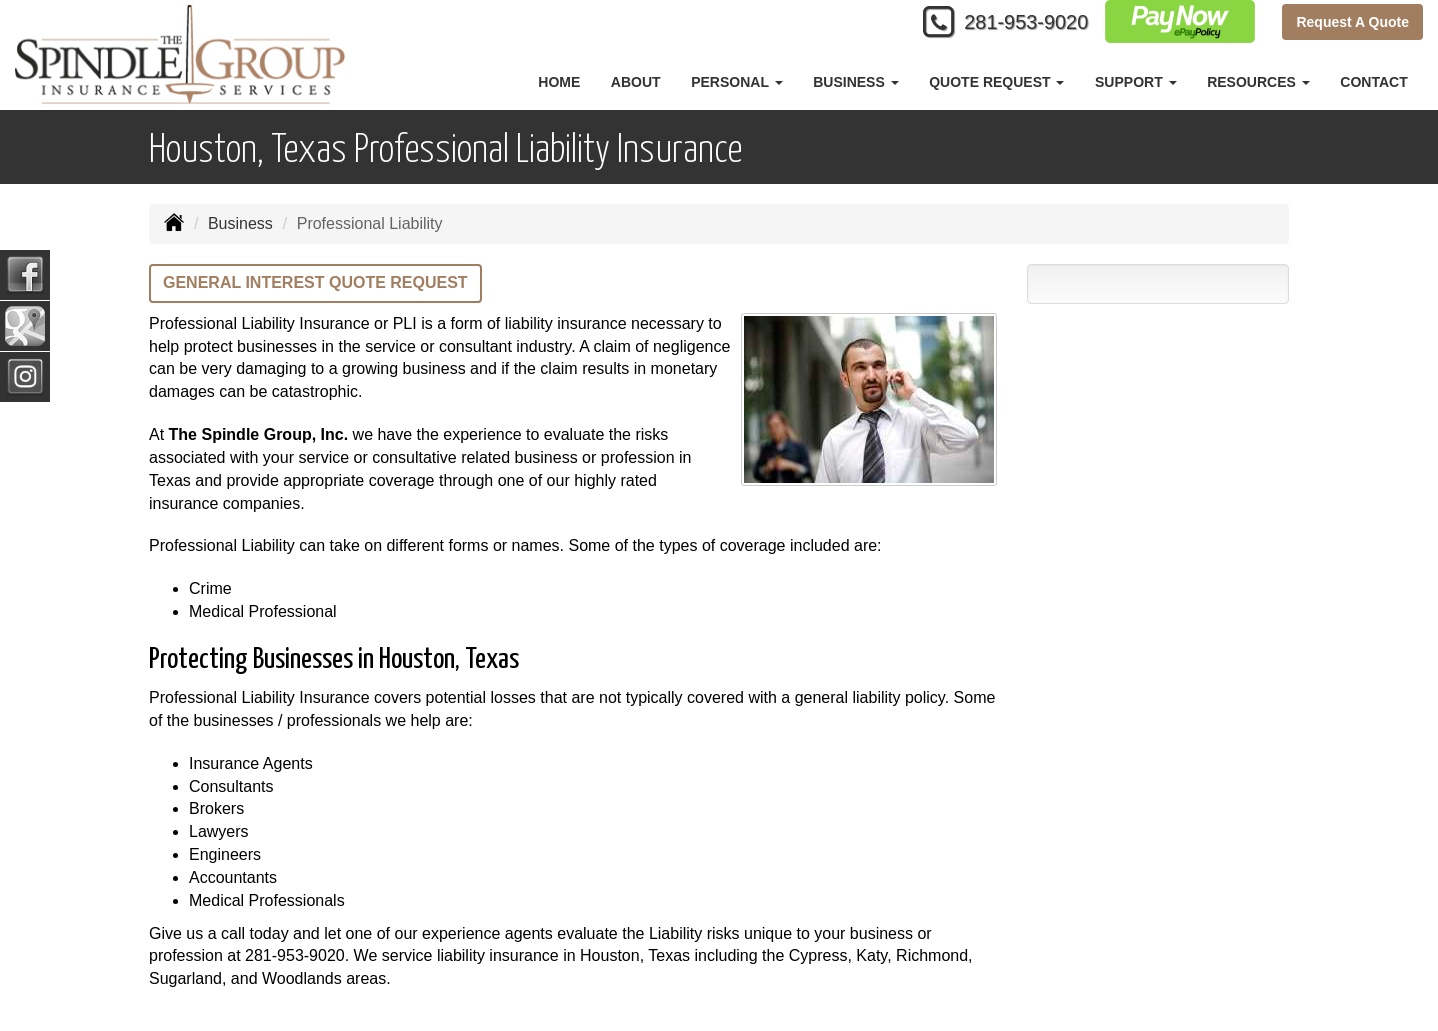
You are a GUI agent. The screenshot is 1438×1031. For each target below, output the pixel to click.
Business (240, 223)
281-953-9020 (1012, 22)
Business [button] (855, 82)
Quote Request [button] (996, 82)
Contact (1373, 82)
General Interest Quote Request (315, 282)
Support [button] (1136, 82)
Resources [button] (1258, 82)
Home (559, 82)
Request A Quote (1352, 22)
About (636, 82)
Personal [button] (736, 82)
